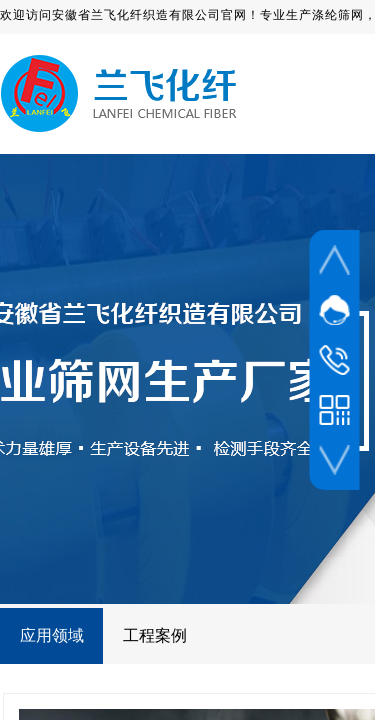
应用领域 (52, 635)
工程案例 (155, 635)
